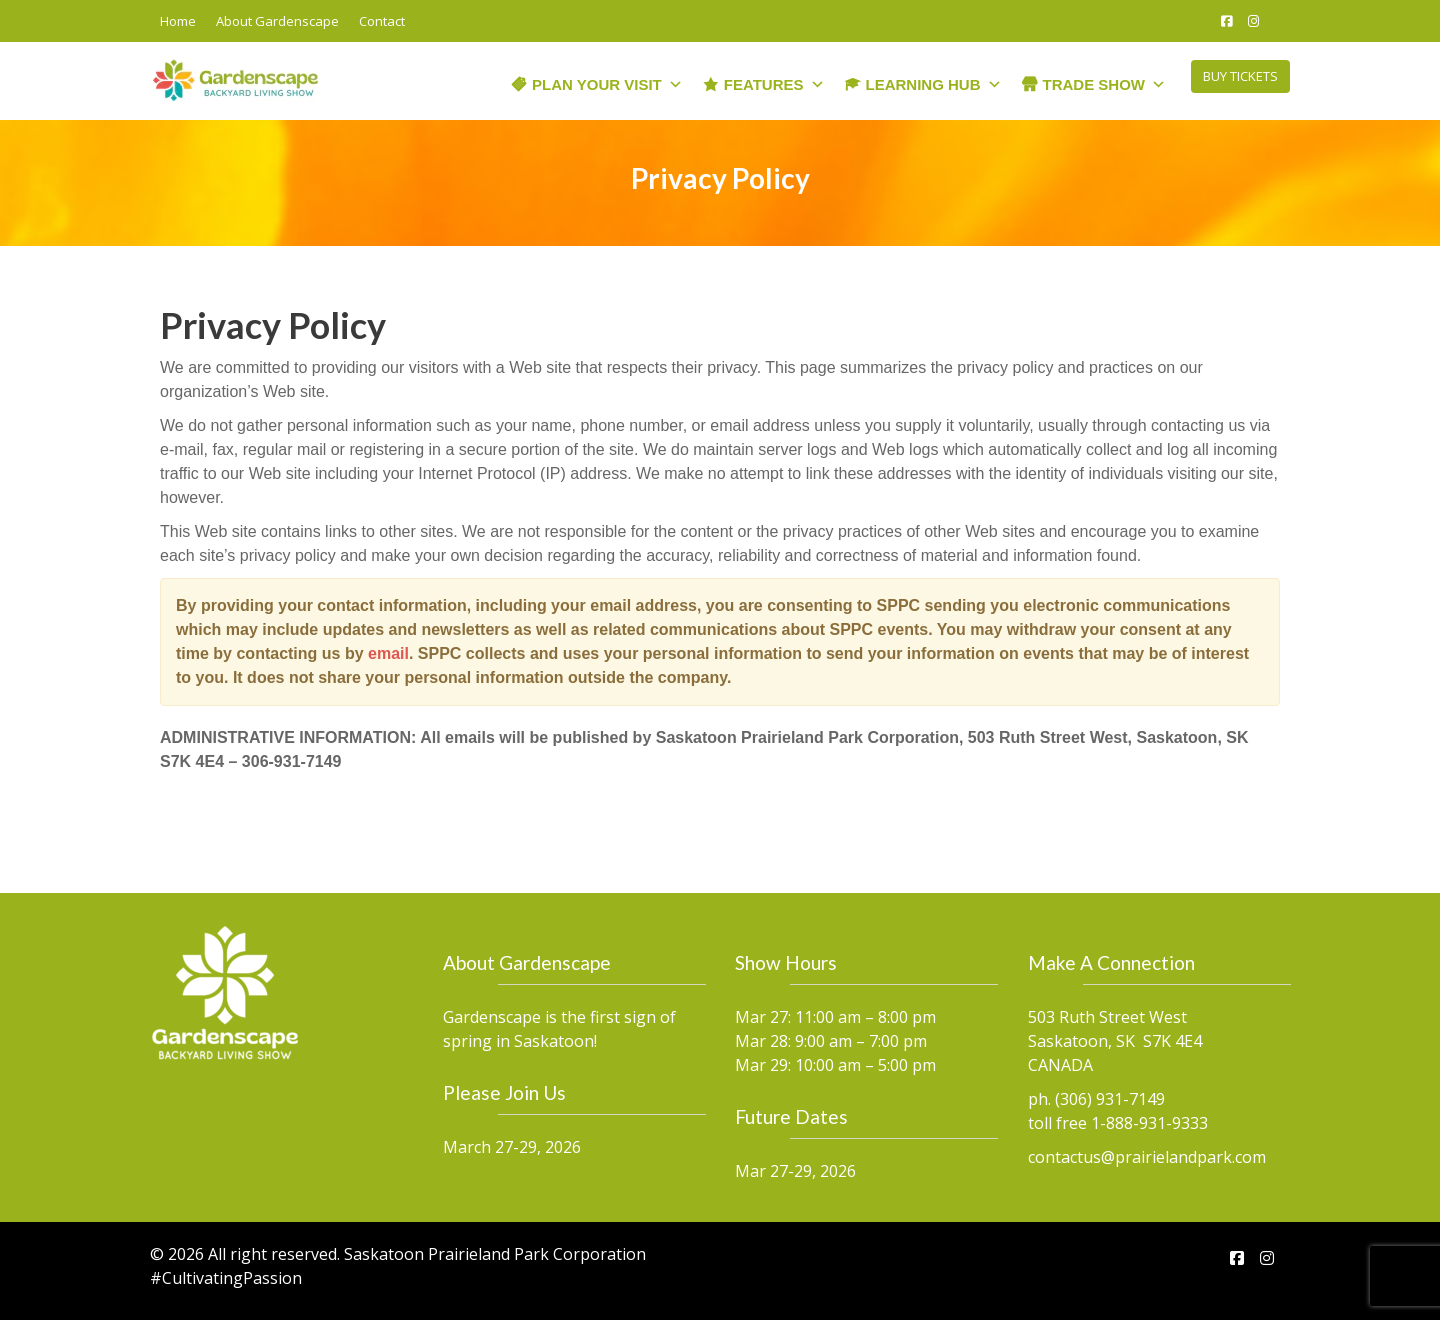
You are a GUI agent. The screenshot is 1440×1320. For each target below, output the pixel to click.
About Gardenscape (277, 21)
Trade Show (1105, 79)
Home (178, 21)
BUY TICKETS (1240, 76)
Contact (382, 21)
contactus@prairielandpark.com (1147, 1156)
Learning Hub (934, 79)
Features (774, 79)
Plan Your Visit (607, 79)
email (388, 653)
